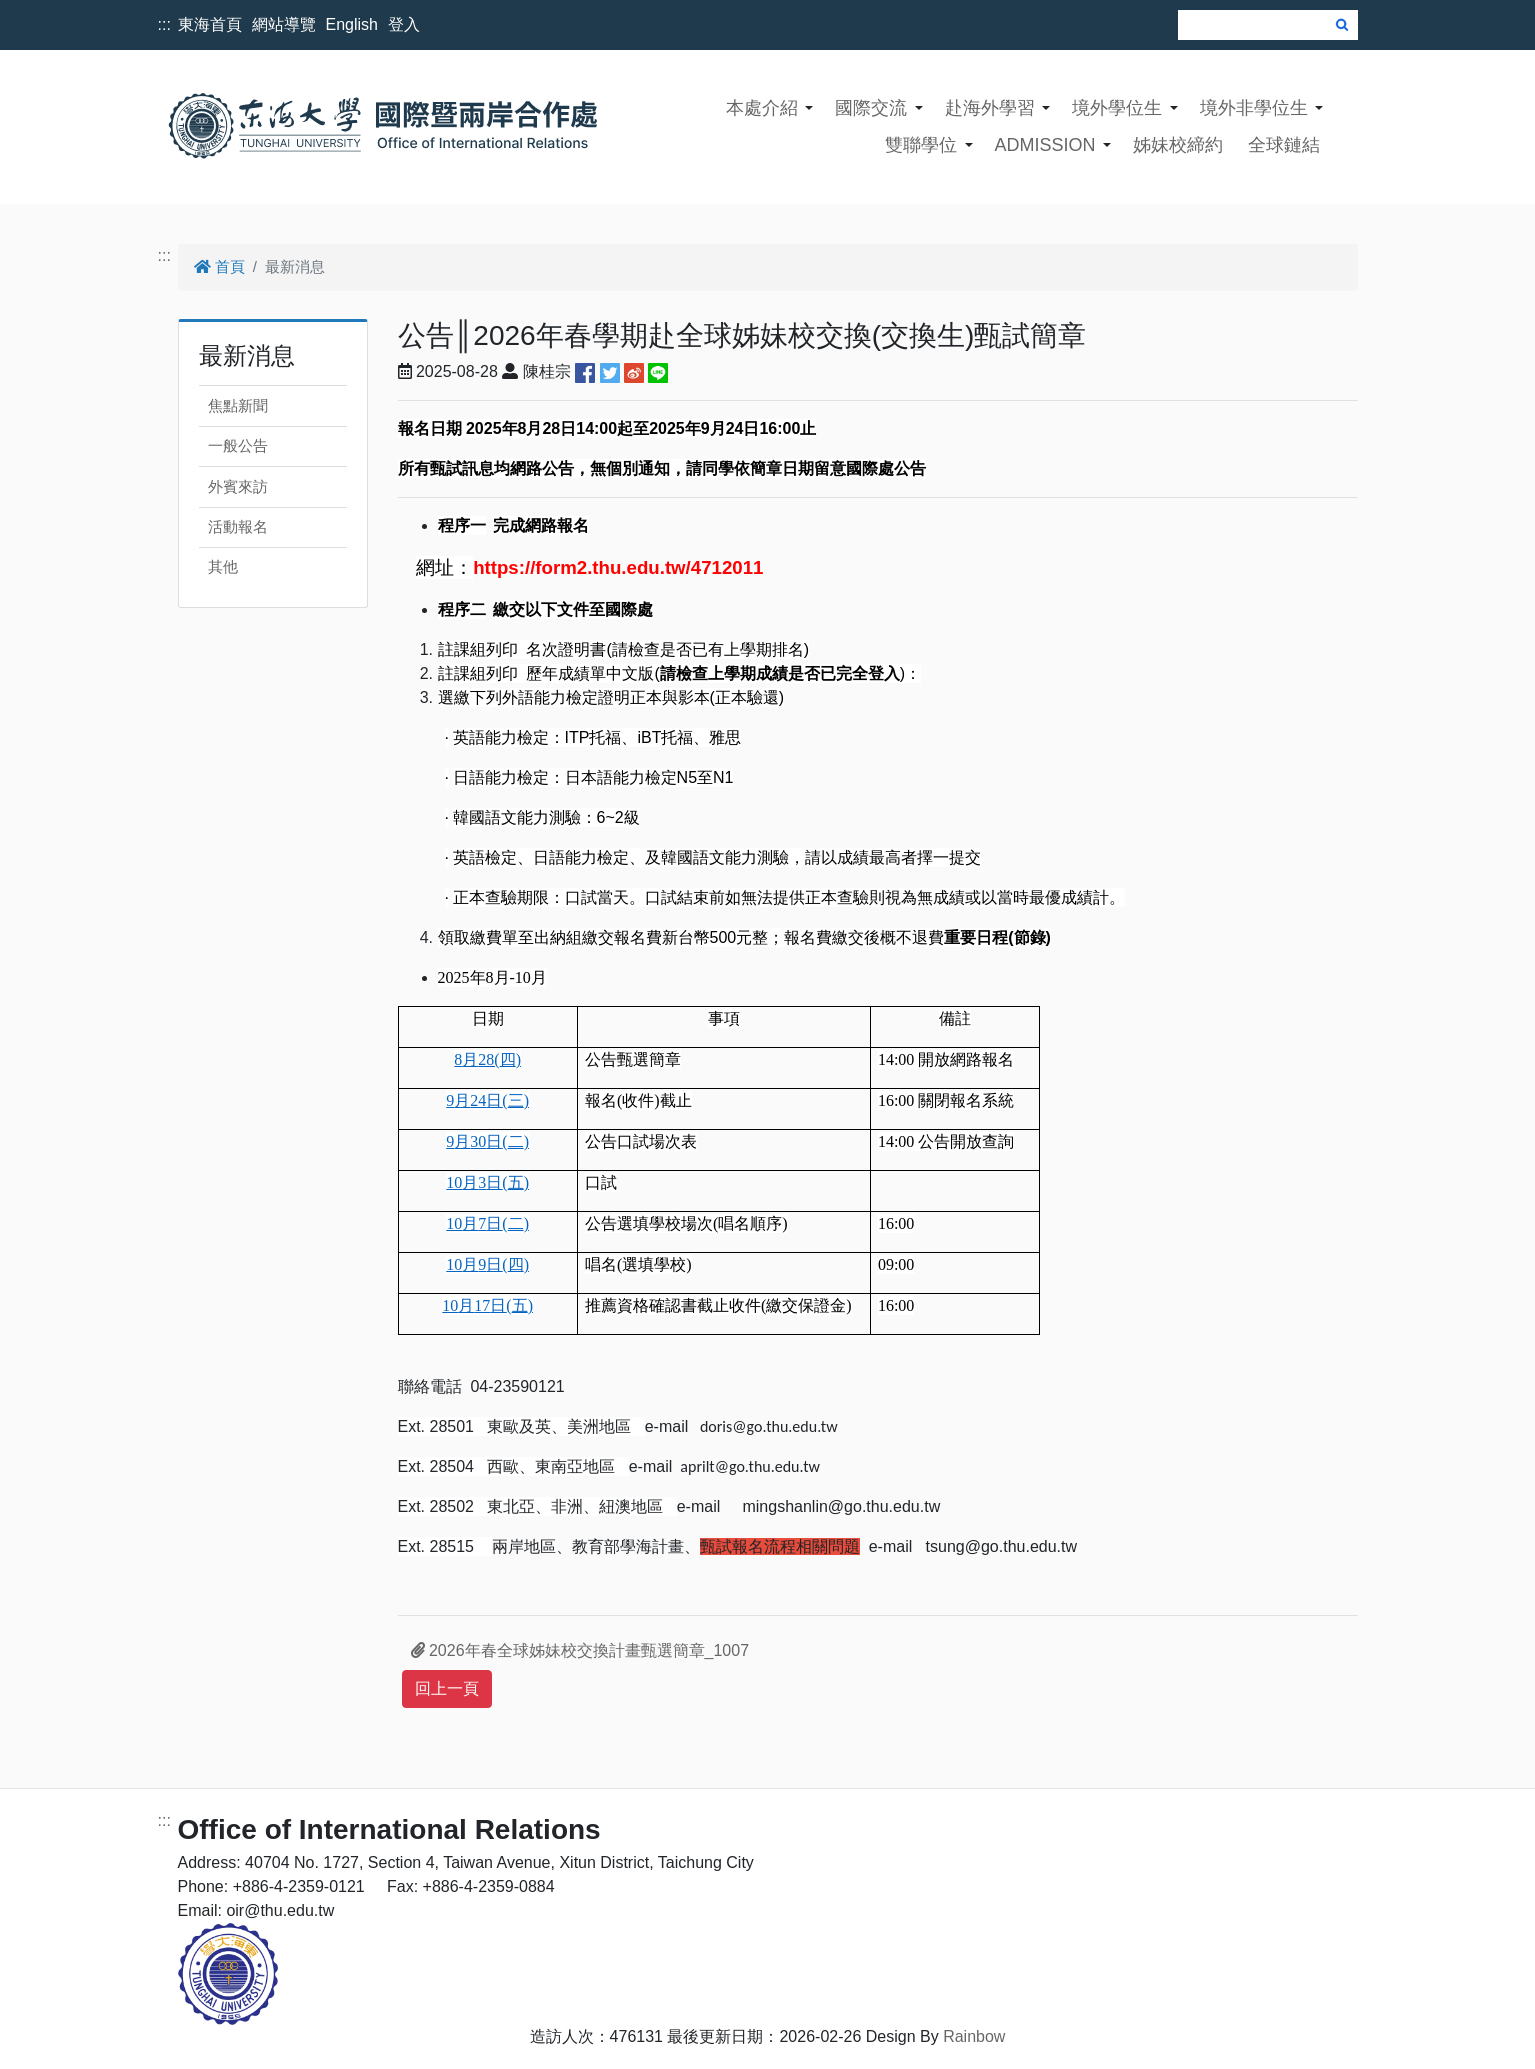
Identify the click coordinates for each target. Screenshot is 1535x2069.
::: (164, 24)
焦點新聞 (238, 405)
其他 (223, 566)
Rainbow (974, 2036)
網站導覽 (284, 24)
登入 (404, 24)
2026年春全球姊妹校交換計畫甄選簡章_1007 (580, 1650)
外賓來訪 (238, 486)
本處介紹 (762, 108)
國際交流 (871, 108)
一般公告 (238, 445)
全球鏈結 (1284, 145)
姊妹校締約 (1178, 145)
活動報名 (238, 526)
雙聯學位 (921, 145)
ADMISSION (1044, 145)
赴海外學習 (990, 108)
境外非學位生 (1254, 108)
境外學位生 (1117, 108)
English (352, 24)
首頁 (219, 266)
